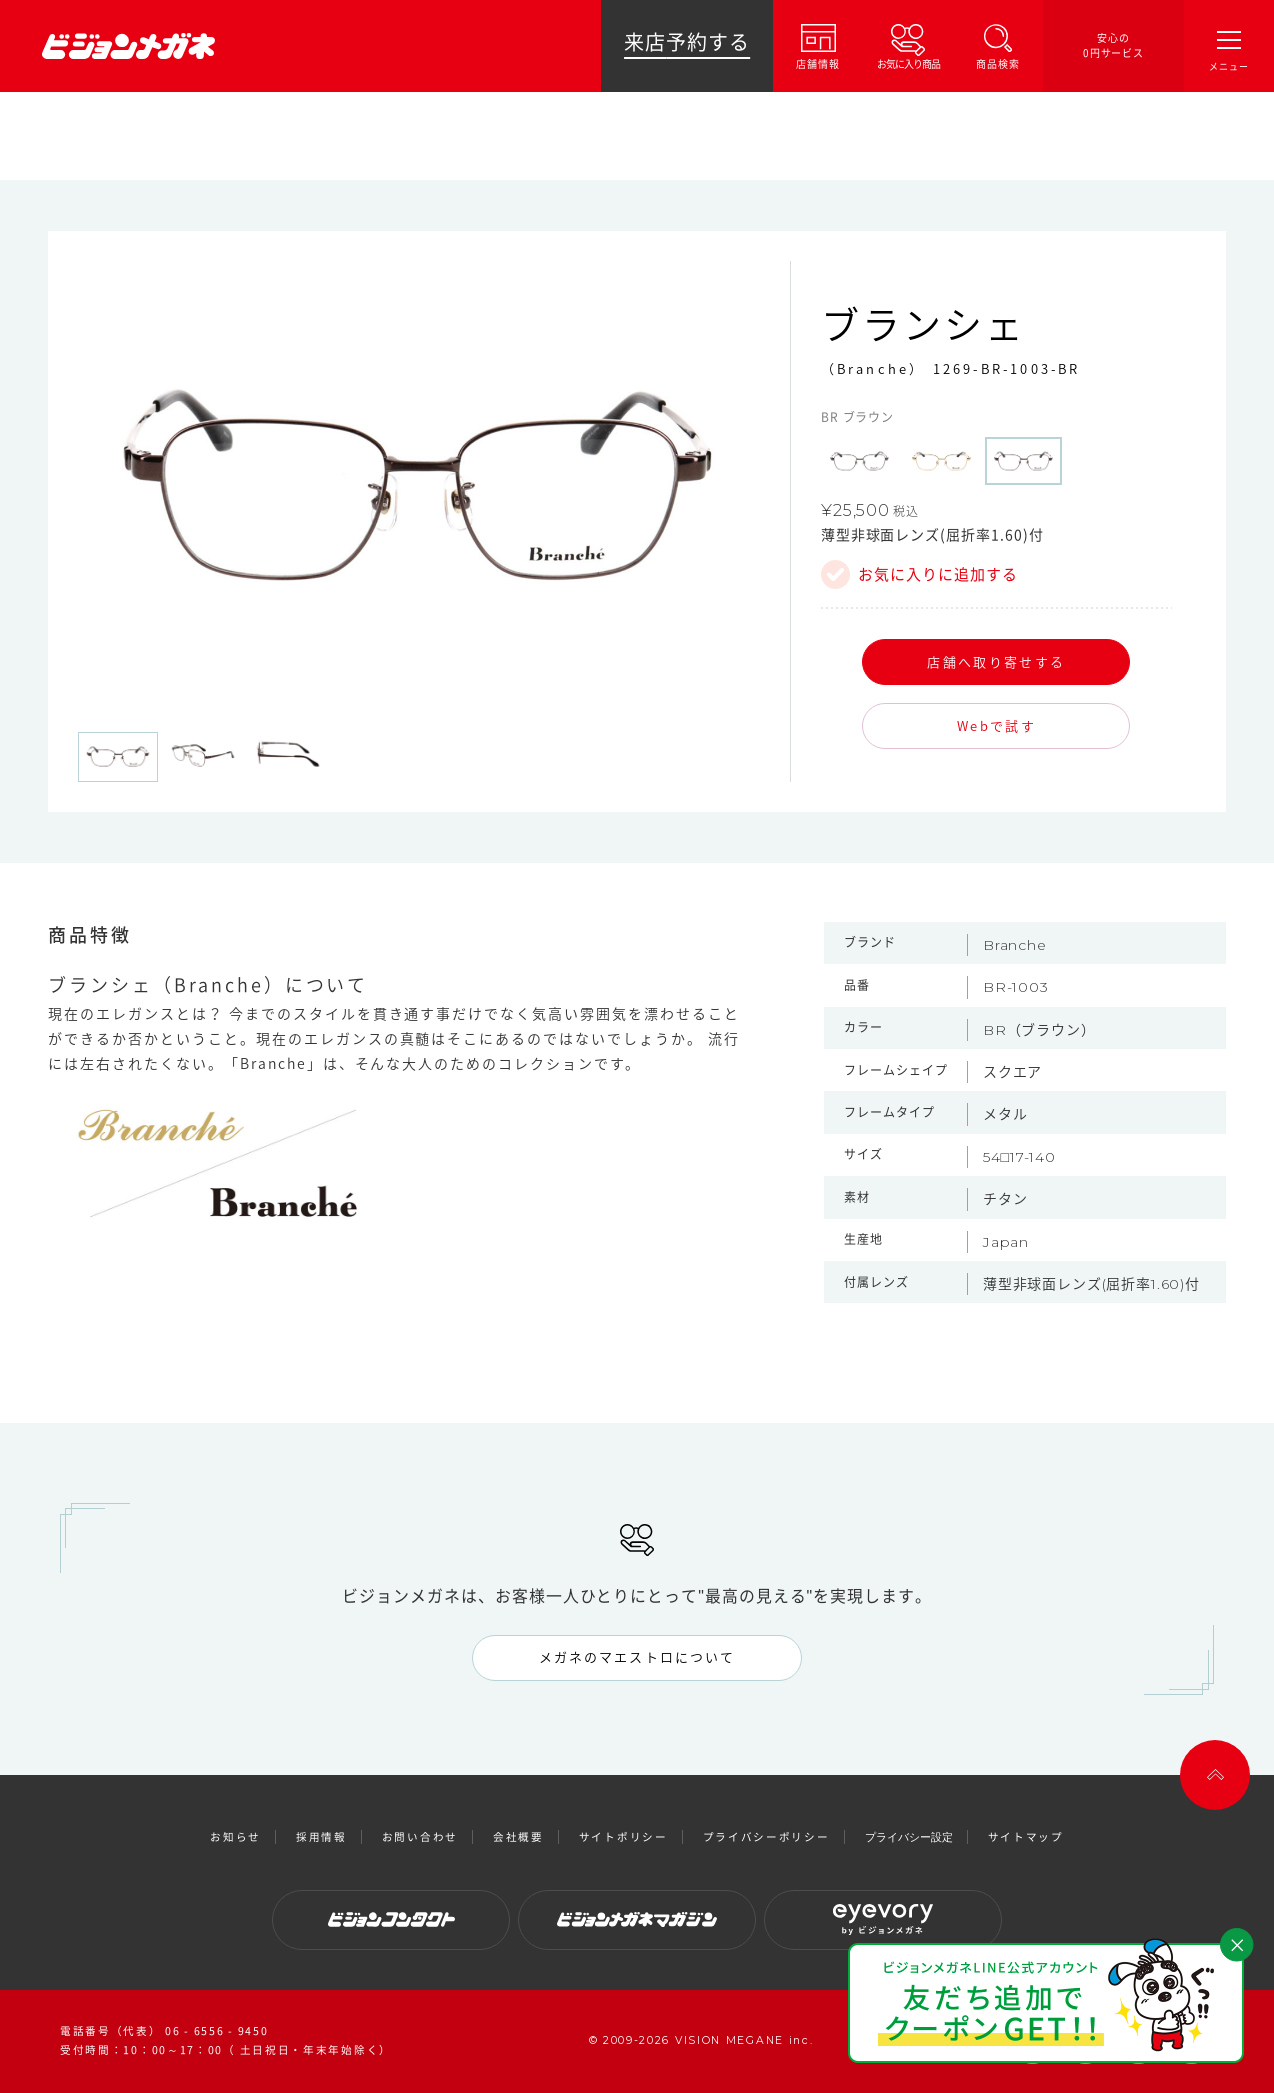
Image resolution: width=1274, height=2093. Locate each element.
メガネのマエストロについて (637, 1656)
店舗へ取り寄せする (996, 661)
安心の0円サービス (1114, 45)
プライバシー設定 (909, 1837)
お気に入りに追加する (938, 574)
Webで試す (996, 725)
